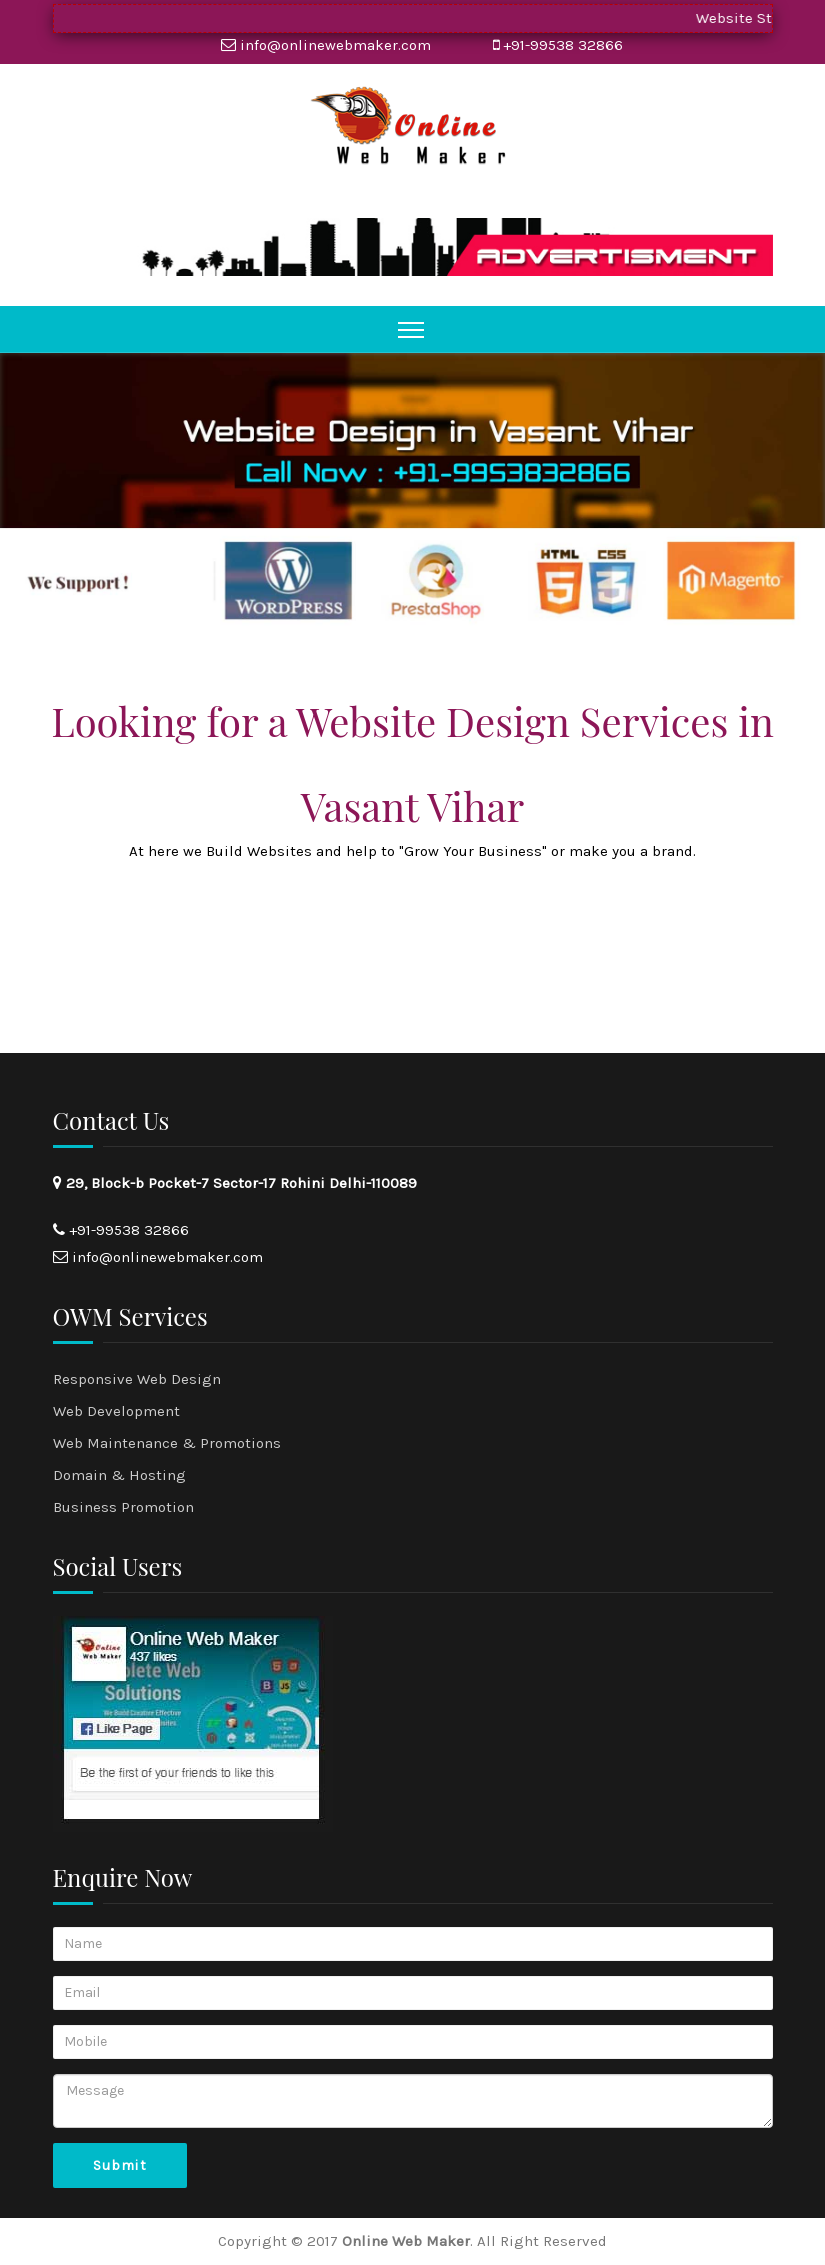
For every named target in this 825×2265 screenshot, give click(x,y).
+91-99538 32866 (563, 45)
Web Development (116, 1411)
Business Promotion (123, 1507)
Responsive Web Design (137, 1379)
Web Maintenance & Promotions (167, 1443)
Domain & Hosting (119, 1475)
